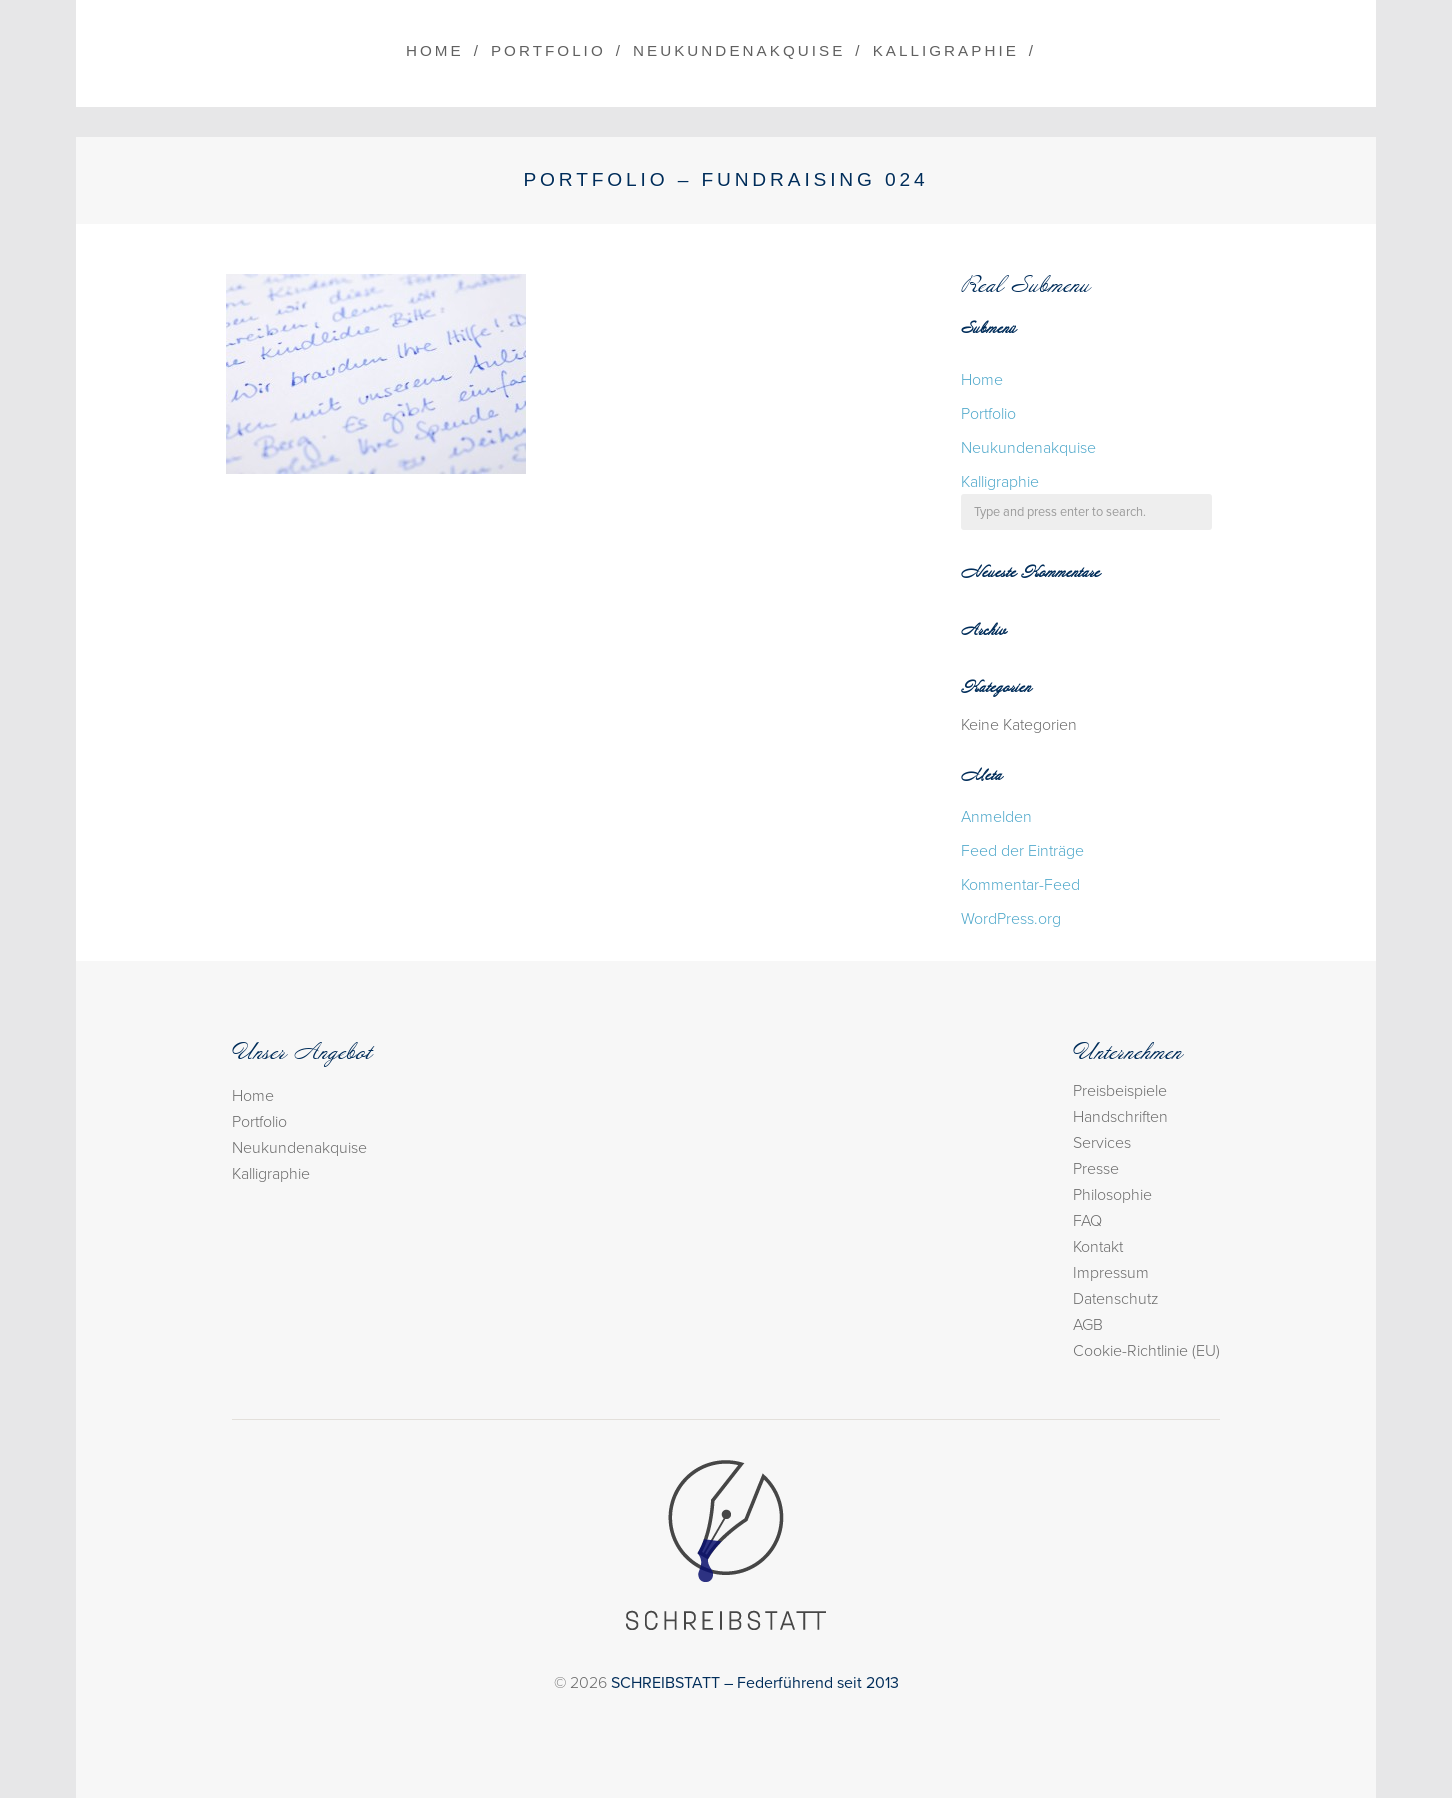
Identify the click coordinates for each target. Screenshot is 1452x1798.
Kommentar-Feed (1020, 885)
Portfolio (548, 50)
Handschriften (1120, 1117)
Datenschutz (1116, 1299)
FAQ (1087, 1221)
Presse (1096, 1169)
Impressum (1111, 1273)
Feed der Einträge (1022, 851)
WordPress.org (1011, 919)
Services (1102, 1143)
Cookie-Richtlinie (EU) (1146, 1351)
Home (435, 50)
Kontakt (1098, 1247)
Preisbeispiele (1120, 1091)
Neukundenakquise (739, 50)
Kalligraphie (946, 50)
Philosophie (1112, 1195)
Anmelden (996, 817)
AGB (1088, 1325)
